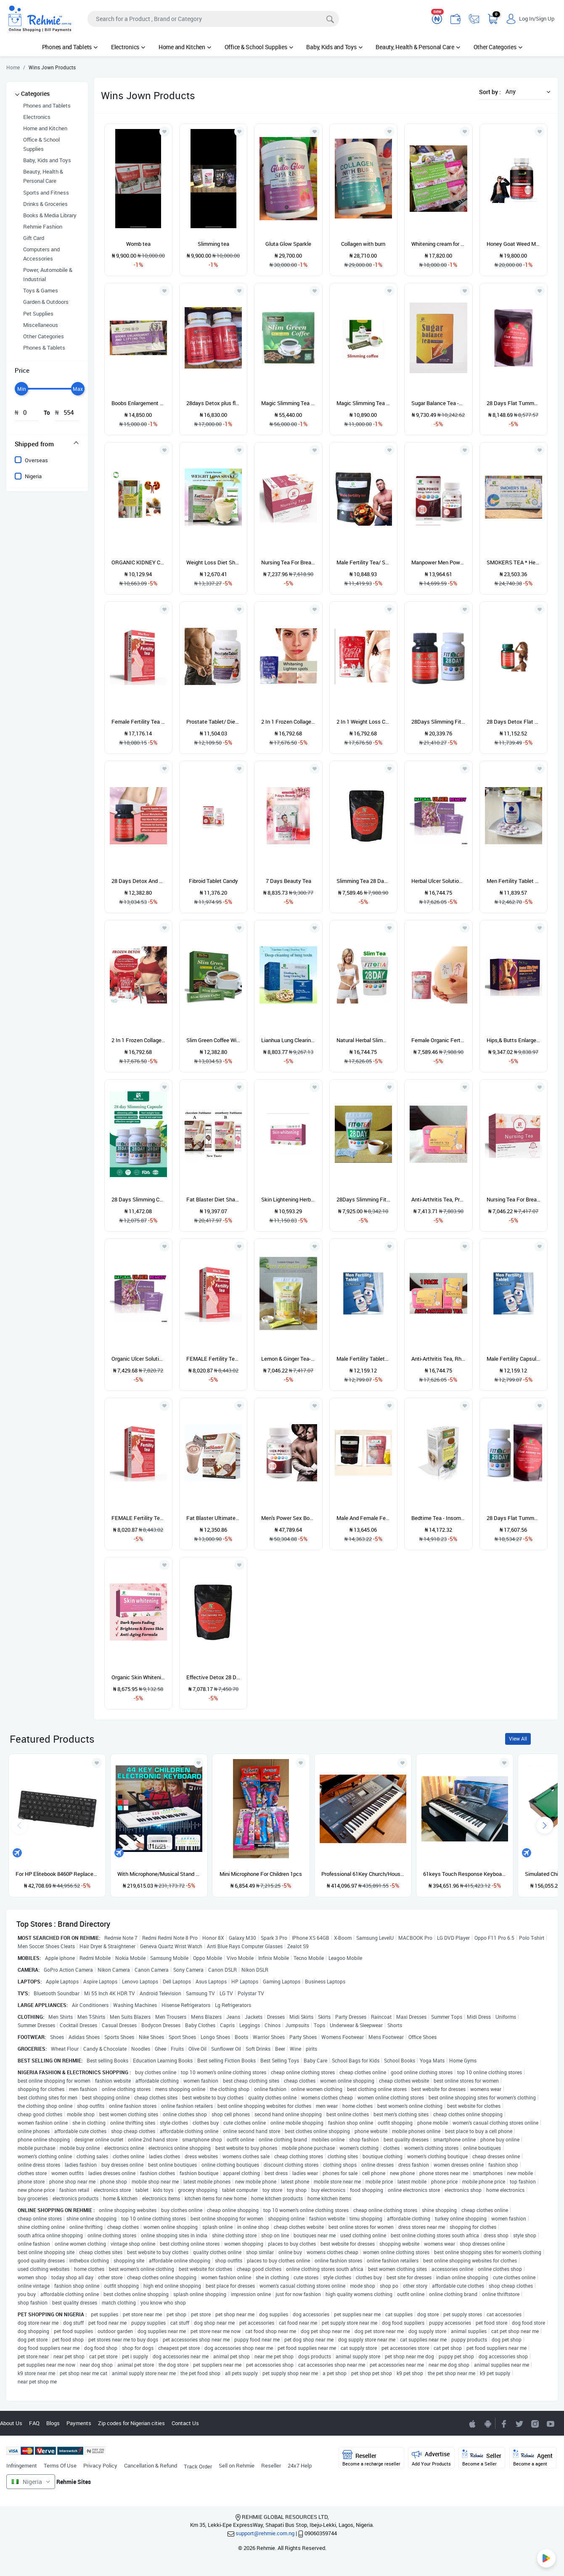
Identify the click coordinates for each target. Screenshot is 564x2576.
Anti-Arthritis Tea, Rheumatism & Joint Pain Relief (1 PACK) (438, 1358)
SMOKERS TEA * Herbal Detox (513, 562)
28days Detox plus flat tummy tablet (213, 403)
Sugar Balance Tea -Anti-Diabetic (438, 403)
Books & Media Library (50, 215)
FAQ (34, 2423)
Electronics (128, 47)
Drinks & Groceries (45, 204)
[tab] (47, 444)
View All (518, 1738)
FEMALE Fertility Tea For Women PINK (138, 1518)
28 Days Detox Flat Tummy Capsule (513, 721)
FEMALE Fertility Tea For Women (213, 1358)
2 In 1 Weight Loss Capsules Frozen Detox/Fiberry (363, 721)
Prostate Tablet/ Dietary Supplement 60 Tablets (213, 721)
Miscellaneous (40, 325)
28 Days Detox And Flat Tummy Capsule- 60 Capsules (138, 881)
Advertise (431, 2458)
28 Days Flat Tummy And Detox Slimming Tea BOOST (513, 403)
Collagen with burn (363, 244)
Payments (78, 2423)
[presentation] (544, 1825)
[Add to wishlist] (97, 1763)
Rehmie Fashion (42, 226)
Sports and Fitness (46, 192)
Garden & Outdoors (46, 302)
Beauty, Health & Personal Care (418, 47)
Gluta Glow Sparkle (288, 244)
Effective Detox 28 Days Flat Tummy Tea (213, 1677)
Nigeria (33, 476)
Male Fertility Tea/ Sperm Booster (363, 562)
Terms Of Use (60, 2465)
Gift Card (33, 238)
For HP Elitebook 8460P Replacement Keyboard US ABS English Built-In (57, 1874)
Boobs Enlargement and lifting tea (138, 403)
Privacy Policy (100, 2465)
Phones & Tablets (44, 347)
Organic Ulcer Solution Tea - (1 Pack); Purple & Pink (138, 1358)
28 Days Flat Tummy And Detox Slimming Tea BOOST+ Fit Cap (513, 1518)
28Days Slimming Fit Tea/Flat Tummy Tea (363, 1199)
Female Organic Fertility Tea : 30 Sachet (438, 1040)
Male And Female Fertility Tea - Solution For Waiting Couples (363, 1518)
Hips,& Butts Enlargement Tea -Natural (513, 1040)
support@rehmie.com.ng (265, 2533)
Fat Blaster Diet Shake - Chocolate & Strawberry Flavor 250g (213, 1199)
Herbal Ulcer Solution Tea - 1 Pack (438, 881)
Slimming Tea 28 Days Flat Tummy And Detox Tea (363, 881)
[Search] (213, 19)
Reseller (271, 2465)
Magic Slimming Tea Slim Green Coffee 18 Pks (363, 403)
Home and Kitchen (185, 47)
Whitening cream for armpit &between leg (438, 244)
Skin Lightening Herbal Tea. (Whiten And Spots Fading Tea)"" (288, 1199)
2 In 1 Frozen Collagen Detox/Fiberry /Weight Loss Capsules (138, 1040)
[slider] (21, 388)
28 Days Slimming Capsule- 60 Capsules (138, 1199)
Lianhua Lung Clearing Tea (288, 1040)
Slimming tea (213, 244)
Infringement (21, 2465)
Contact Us (185, 2423)
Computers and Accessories (41, 253)
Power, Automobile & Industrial (47, 274)
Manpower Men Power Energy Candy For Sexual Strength (438, 562)
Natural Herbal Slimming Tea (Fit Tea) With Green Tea (363, 1040)
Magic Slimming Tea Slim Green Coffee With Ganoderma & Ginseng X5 (288, 403)
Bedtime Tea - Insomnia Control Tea (438, 1518)
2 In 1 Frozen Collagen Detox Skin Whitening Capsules (288, 721)
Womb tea (138, 244)
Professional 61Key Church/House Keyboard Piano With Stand (363, 1874)
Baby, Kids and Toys (334, 47)
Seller (481, 2458)
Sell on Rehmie (236, 2465)
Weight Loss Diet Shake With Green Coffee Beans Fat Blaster (213, 562)
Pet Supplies (38, 313)
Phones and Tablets (70, 47)
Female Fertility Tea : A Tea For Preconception (138, 721)
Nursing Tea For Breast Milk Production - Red (513, 1199)
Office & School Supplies (259, 47)
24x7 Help (300, 2465)
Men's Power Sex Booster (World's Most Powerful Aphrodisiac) (288, 1518)
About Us (11, 2423)
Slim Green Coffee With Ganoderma (213, 1040)
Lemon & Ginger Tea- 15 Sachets (288, 1358)
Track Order (198, 2466)
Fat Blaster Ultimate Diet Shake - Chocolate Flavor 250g (213, 1518)
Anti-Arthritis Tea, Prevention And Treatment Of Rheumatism (438, 1199)
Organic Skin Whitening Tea (138, 1677)
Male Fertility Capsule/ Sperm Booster (513, 1358)
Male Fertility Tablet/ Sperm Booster (363, 1358)
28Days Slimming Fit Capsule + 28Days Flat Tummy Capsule (438, 721)
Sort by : (490, 92)
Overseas (36, 460)
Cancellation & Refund (150, 2465)
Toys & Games (40, 290)
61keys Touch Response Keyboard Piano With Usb (464, 1874)
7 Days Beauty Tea (288, 881)
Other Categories (498, 47)
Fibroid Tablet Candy (213, 881)
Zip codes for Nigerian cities (131, 2423)
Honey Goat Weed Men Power (513, 244)
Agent (533, 2458)
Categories (35, 93)
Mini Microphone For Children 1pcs (261, 1874)
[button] (525, 91)
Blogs (53, 2423)
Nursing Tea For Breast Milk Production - (288, 562)
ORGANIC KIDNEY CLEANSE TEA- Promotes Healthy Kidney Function (138, 562)
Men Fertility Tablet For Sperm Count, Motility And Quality (513, 881)
